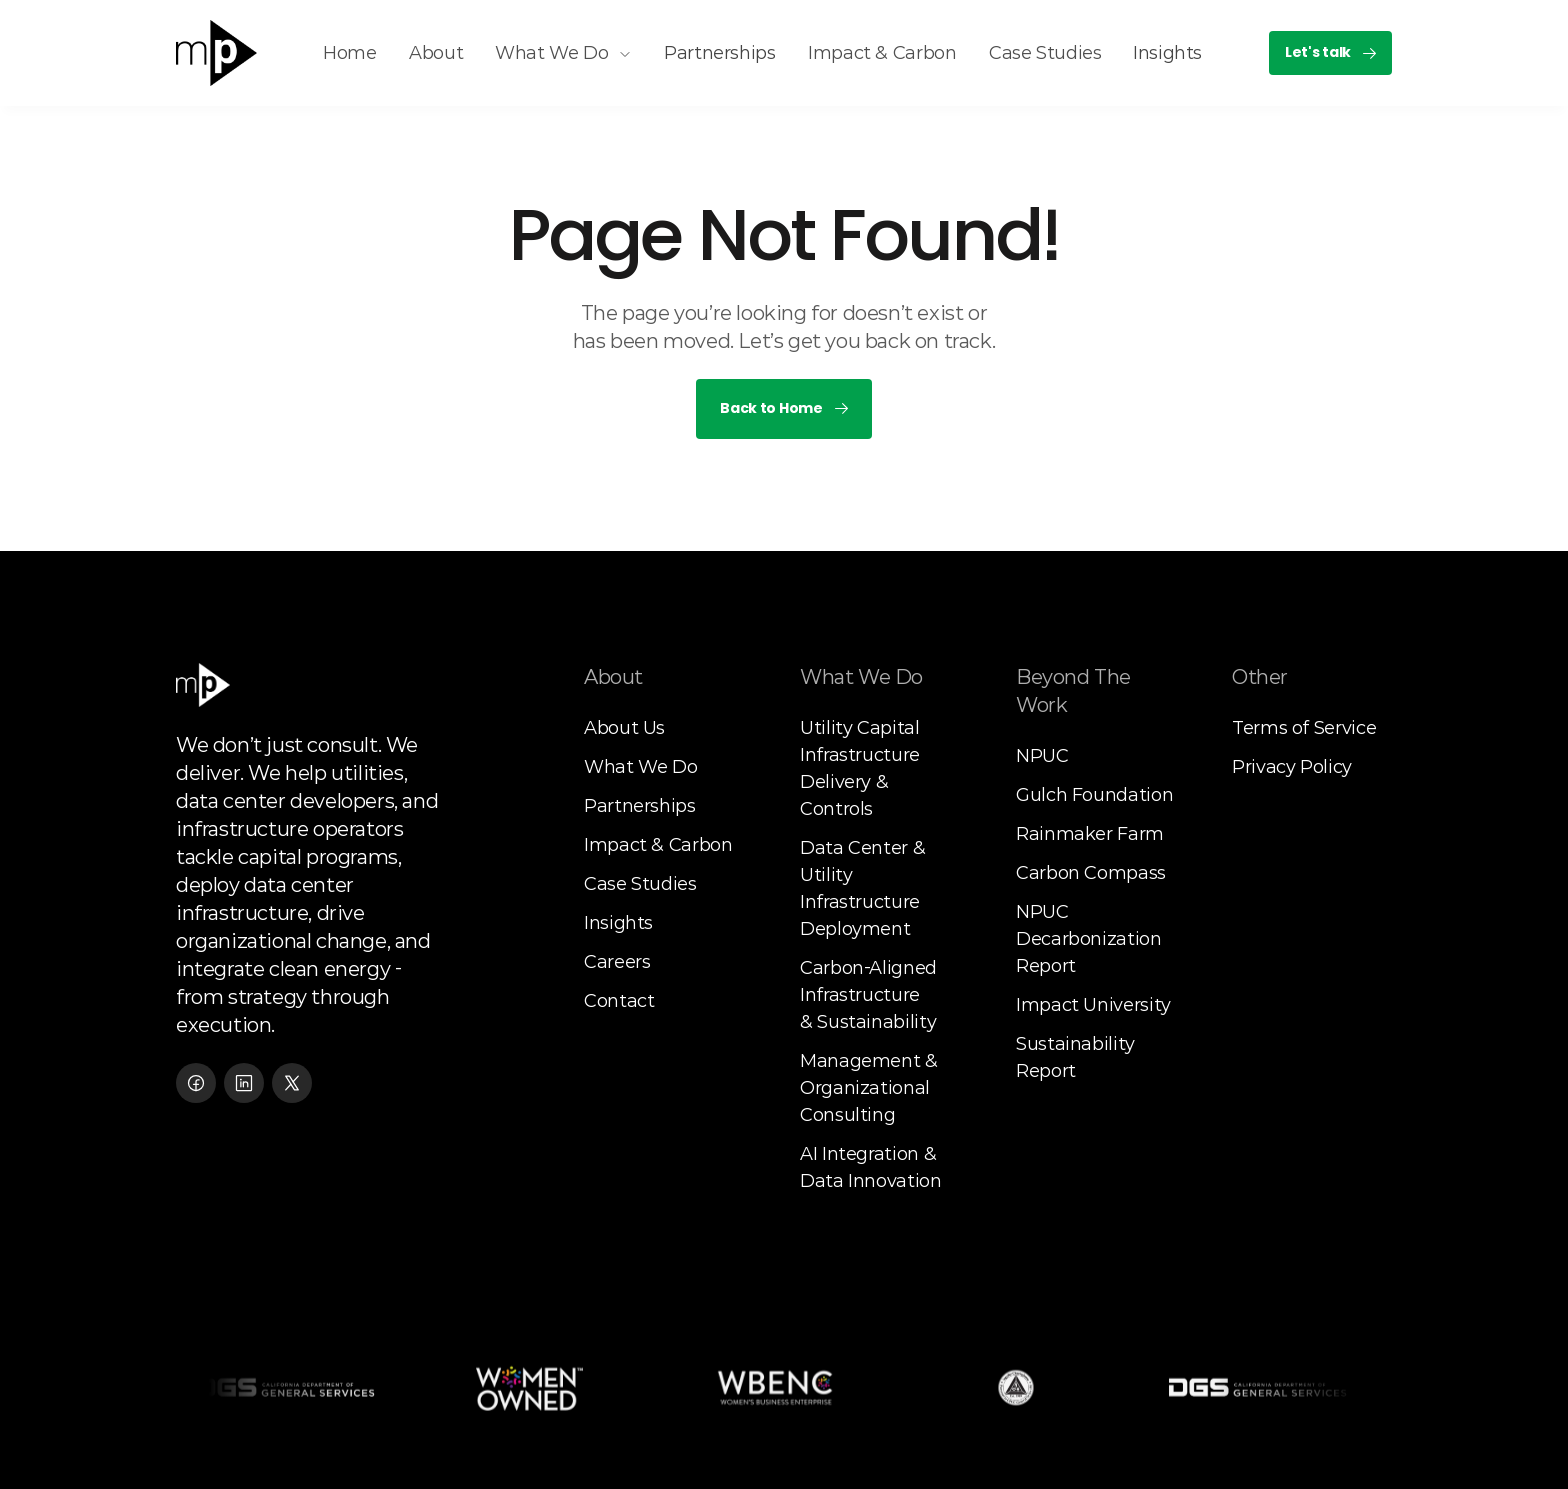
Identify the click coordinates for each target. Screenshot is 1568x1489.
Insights (618, 923)
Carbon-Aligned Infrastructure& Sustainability (871, 995)
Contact (619, 1001)
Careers (617, 962)
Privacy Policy (1292, 767)
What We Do (640, 767)
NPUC (1042, 756)
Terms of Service (1304, 728)
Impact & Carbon (658, 845)
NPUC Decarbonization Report (1091, 939)
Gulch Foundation (1094, 795)
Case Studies (640, 884)
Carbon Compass (1091, 873)
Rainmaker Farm (1090, 834)
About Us (624, 728)
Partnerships (640, 806)
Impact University (1093, 1005)
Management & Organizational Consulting (871, 1088)
